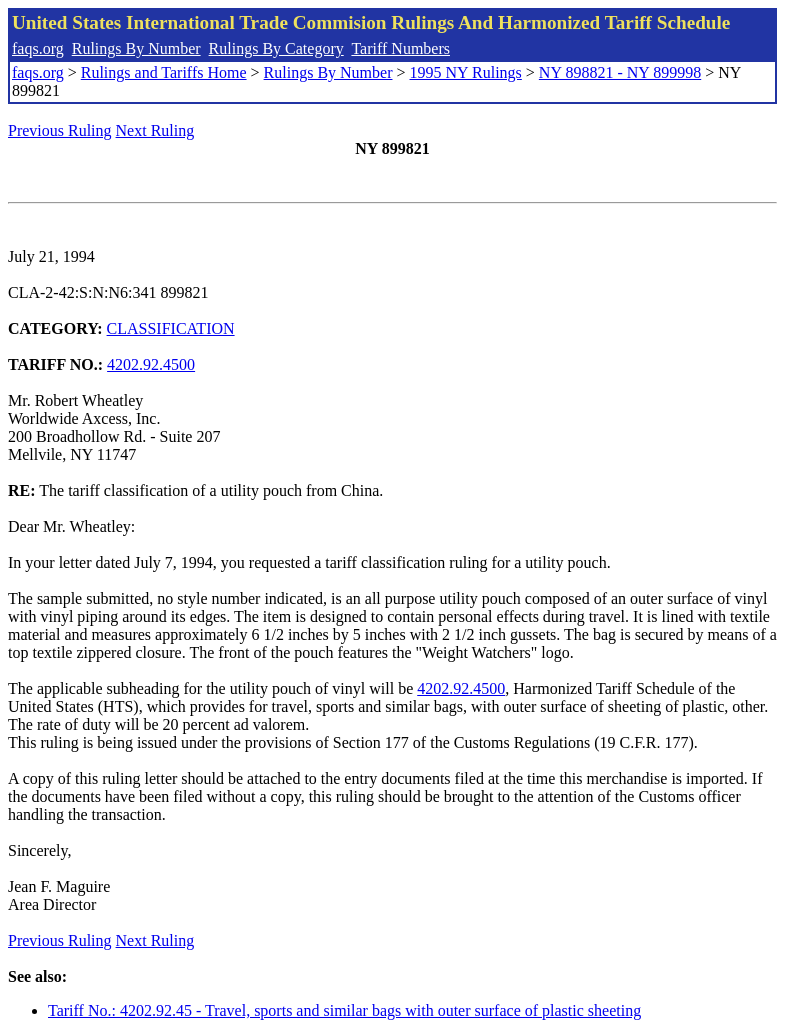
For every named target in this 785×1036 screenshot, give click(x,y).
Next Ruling (155, 130)
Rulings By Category (276, 48)
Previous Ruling (60, 130)
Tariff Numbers (400, 48)
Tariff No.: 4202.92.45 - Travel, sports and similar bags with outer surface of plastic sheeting (344, 1010)
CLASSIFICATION (171, 328)
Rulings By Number (136, 48)
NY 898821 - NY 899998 (620, 72)
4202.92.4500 (151, 364)
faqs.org (38, 48)
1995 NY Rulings (466, 72)
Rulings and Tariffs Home (164, 72)
